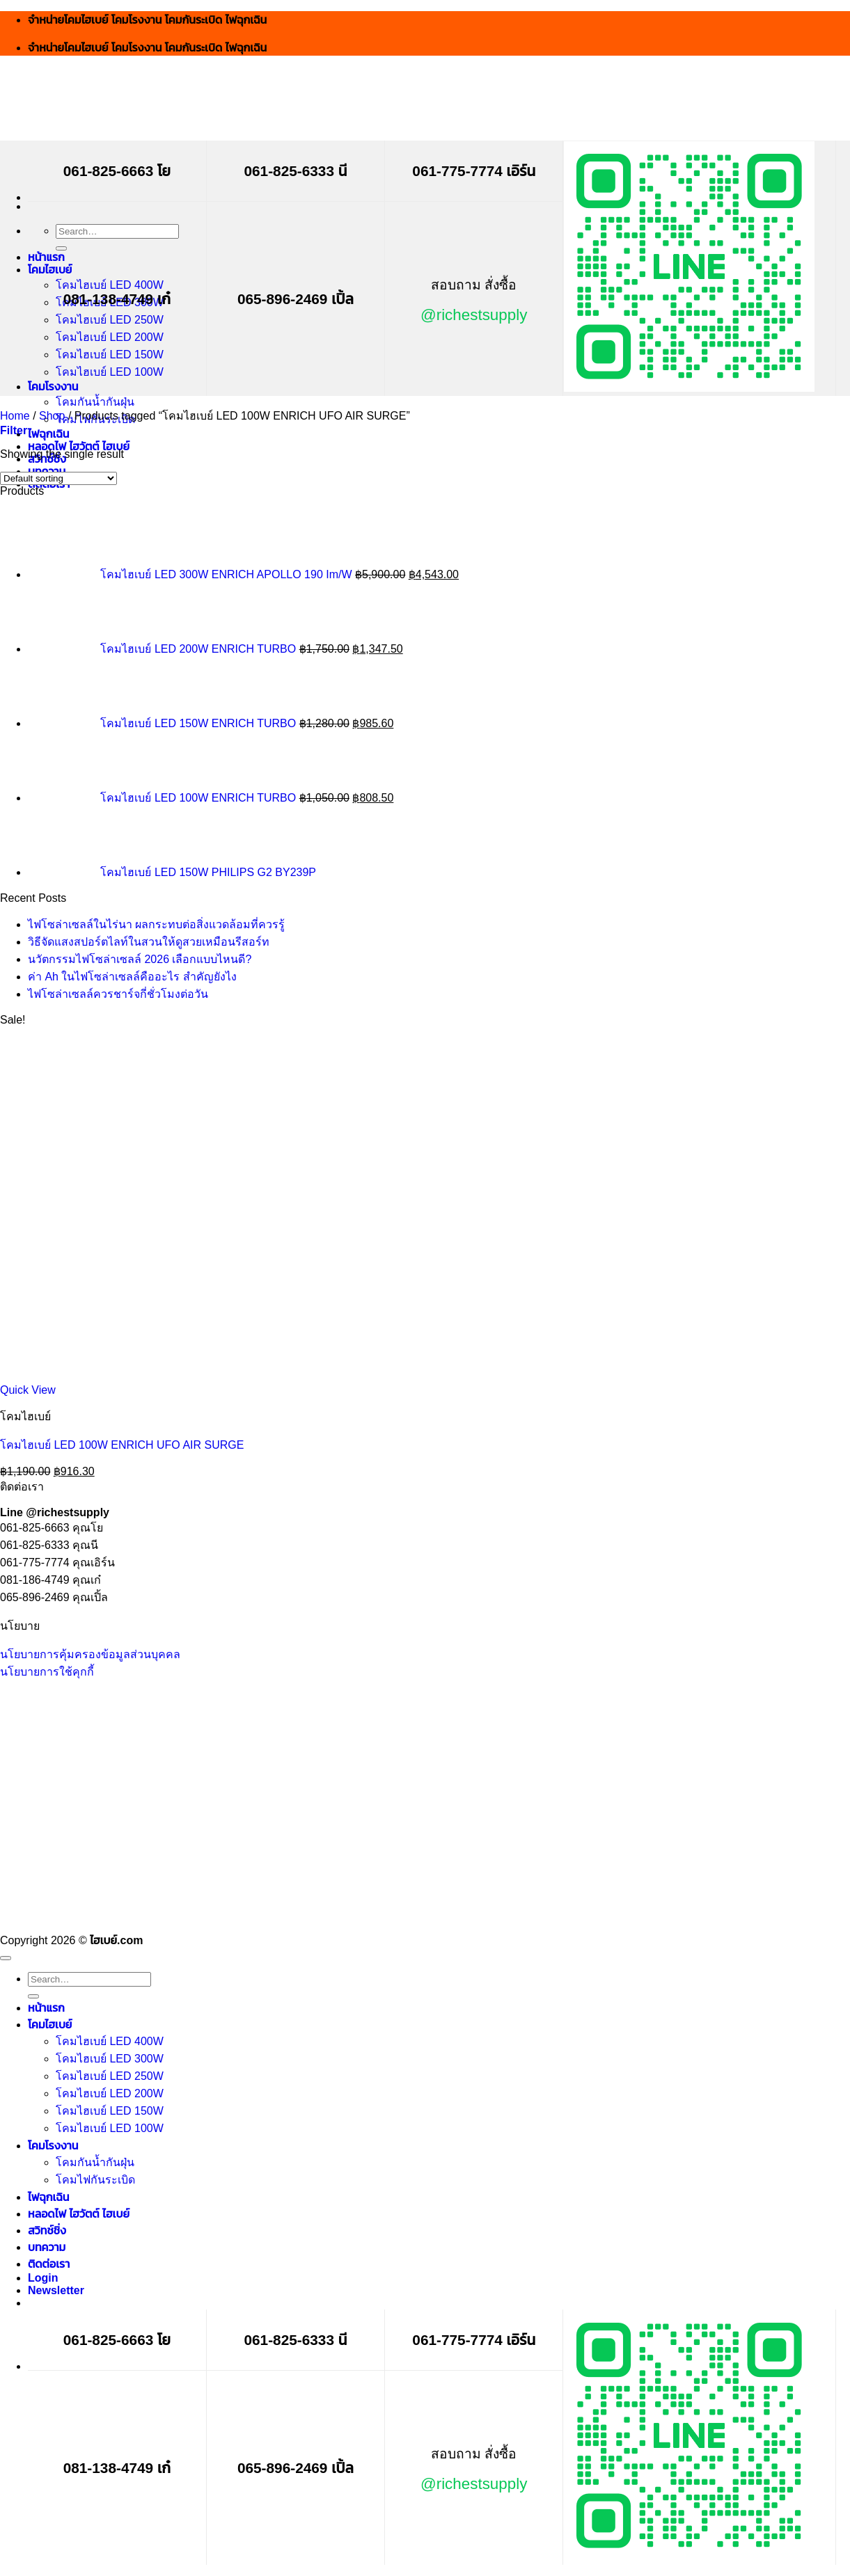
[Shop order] (58, 478)
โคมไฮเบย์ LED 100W (110, 372)
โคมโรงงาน (53, 386)
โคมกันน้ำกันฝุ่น (95, 402)
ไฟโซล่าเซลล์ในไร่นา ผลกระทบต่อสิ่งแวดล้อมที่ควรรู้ (156, 924)
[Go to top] (5, 1958)
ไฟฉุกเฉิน (49, 434)
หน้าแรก (46, 257)
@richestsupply (473, 315)
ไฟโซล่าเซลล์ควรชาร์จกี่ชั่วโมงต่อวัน (118, 994)
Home (15, 416)
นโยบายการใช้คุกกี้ (47, 1672)
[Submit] (61, 248)
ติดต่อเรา (49, 2264)
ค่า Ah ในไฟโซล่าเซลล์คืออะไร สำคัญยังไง (132, 977)
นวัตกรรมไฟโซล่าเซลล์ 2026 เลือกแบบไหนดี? (139, 959)
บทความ (46, 2247)
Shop (52, 416)
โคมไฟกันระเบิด (95, 2180)
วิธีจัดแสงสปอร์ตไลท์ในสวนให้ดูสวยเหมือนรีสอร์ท (148, 942)
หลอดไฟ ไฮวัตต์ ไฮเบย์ (78, 446)
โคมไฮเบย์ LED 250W (110, 320)
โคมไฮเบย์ (50, 270)
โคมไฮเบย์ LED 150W (110, 354)
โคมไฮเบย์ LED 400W (110, 285)
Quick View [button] (28, 1390)
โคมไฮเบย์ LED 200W (110, 337)
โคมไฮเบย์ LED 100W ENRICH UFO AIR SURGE (122, 1445)
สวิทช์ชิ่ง (47, 2230)
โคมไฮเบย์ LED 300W (110, 2059)
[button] (13, 430)
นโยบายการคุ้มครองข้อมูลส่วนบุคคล (90, 1654)
